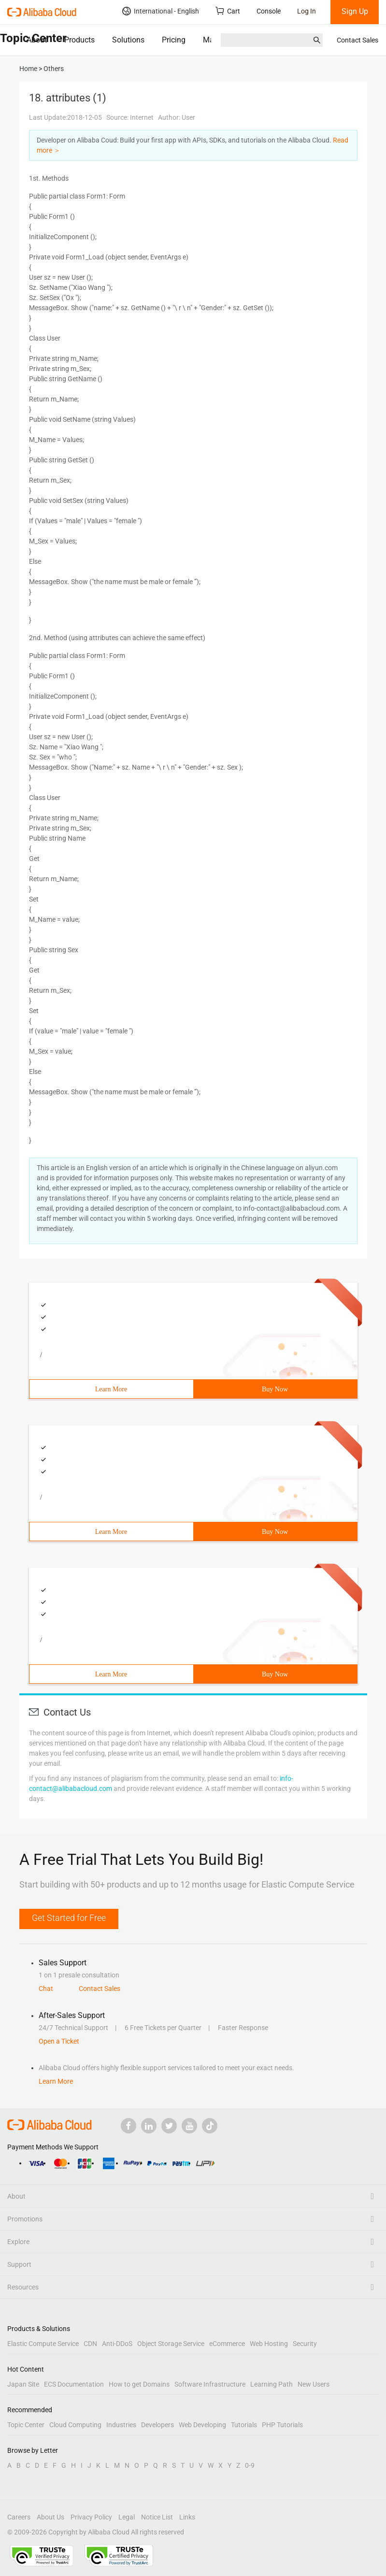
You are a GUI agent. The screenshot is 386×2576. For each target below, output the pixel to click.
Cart (227, 11)
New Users (313, 2384)
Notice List (157, 2517)
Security (305, 2343)
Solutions (128, 39)
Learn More (111, 1389)
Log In (306, 11)
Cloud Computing (75, 2425)
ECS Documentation (74, 2384)
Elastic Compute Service (43, 2343)
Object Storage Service (170, 2343)
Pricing (174, 39)
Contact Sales (357, 40)
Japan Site (23, 2384)
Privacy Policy (91, 2517)
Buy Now (275, 1389)
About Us (50, 2517)
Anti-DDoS (117, 2343)
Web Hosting (269, 2343)
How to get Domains (139, 2384)
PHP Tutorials (282, 2425)
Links (187, 2517)
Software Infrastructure (209, 2384)
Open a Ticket (59, 2041)
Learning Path (271, 2384)
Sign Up (355, 11)
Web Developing (202, 2425)
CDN (90, 2343)
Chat (46, 1988)
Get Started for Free (69, 1918)
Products (79, 39)
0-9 (250, 2465)
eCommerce (227, 2343)
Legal (126, 2517)
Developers (157, 2425)
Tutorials (244, 2425)
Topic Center (25, 2425)
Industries (121, 2425)
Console (269, 11)
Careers (18, 2517)
